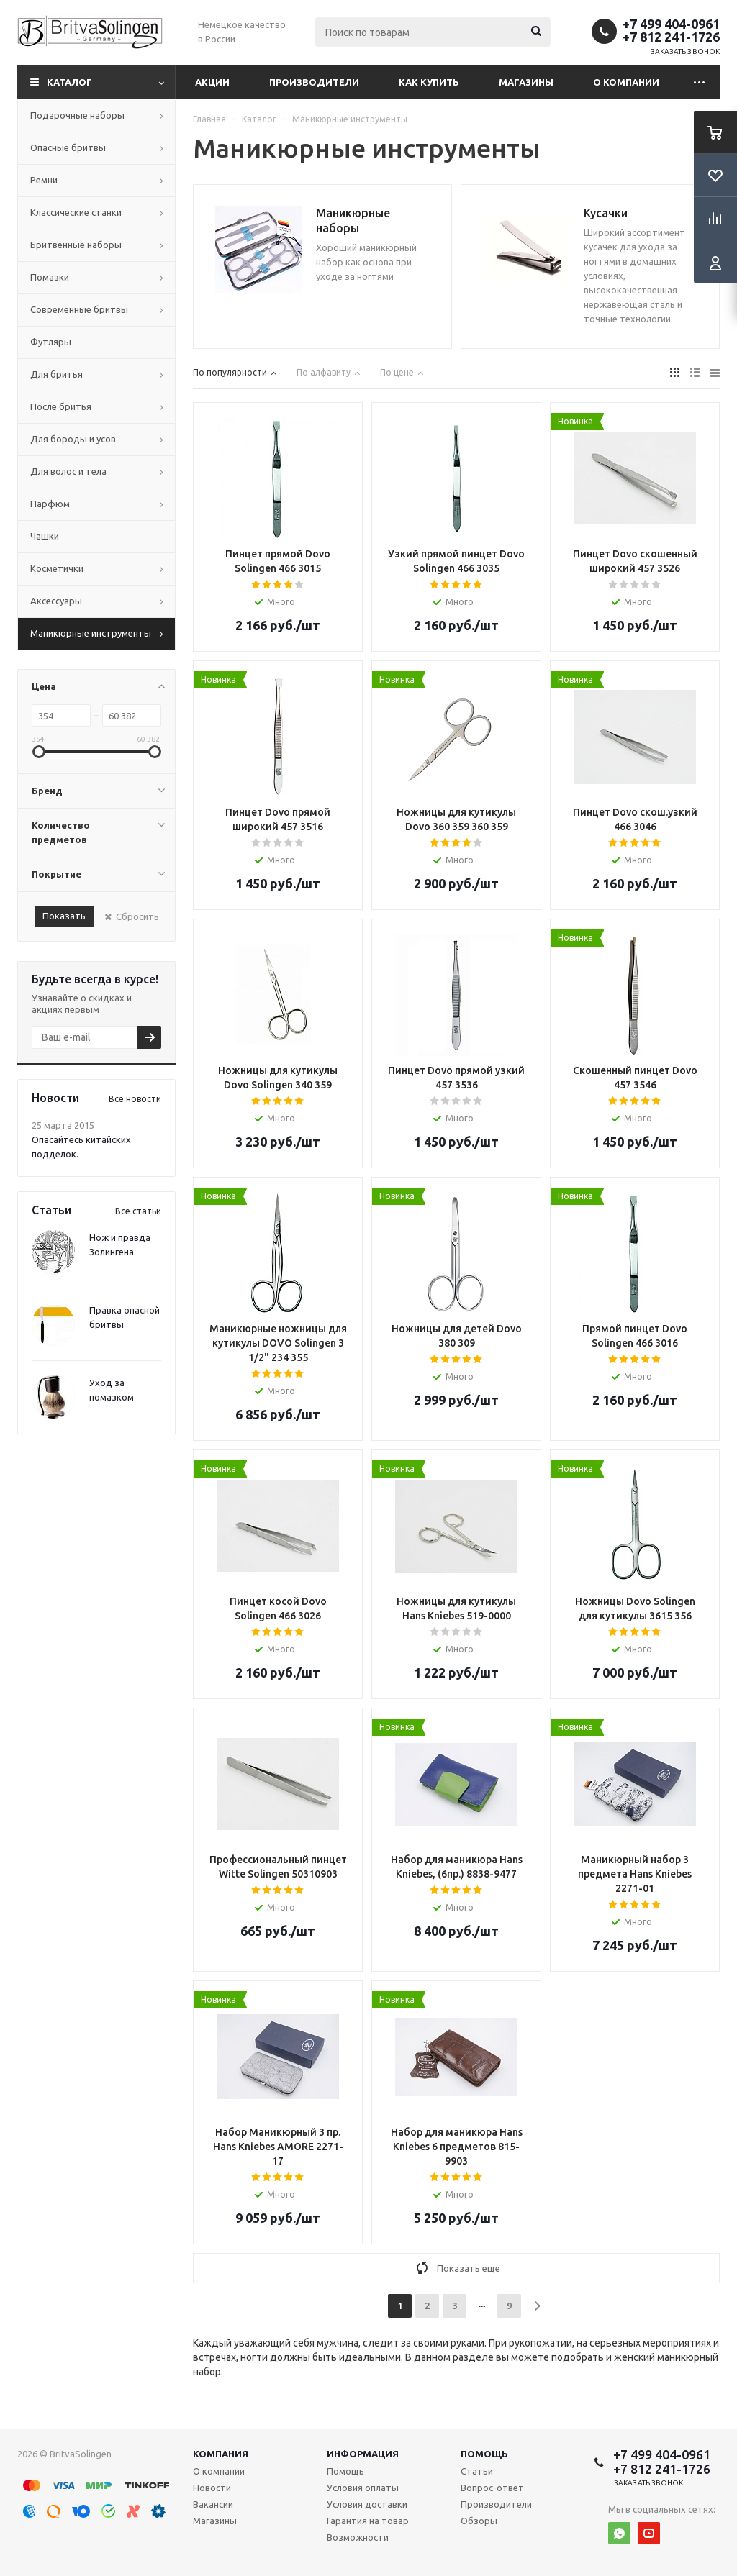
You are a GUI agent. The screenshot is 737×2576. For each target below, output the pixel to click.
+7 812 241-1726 (671, 36)
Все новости (135, 1098)
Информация (363, 2454)
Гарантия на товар (368, 2521)
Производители (314, 82)
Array (278, 478)
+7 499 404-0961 (671, 23)
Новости (212, 2487)
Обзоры (479, 2521)
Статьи (477, 2471)
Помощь (484, 2454)
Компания (220, 2454)
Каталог (69, 82)
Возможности (358, 2537)
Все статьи (138, 1211)
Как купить (429, 82)
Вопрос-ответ (492, 2487)
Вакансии (213, 2504)
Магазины (526, 82)
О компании (626, 82)
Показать (64, 916)
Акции (212, 82)
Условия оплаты (363, 2487)
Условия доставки (367, 2504)
